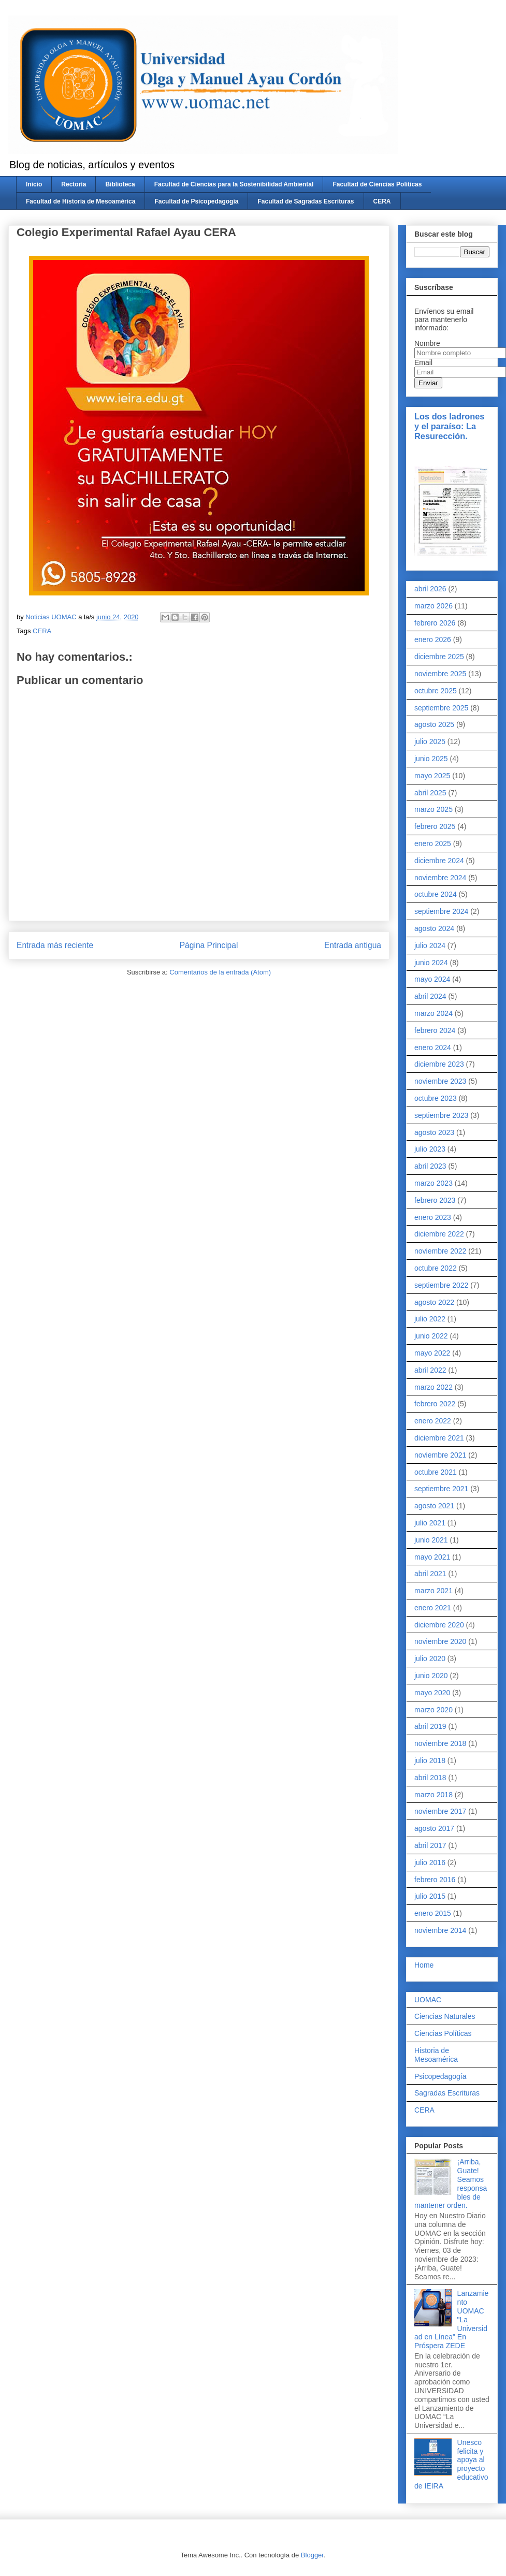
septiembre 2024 (441, 911)
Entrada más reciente (55, 945)
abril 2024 (430, 996)
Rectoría (73, 184)
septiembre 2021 (441, 1489)
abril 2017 (430, 1845)
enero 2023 (432, 1217)
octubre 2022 (435, 1268)
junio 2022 (431, 1336)
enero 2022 (432, 1421)
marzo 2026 (433, 606)
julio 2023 (429, 1149)
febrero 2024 (434, 1030)
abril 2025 (430, 793)
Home (423, 1965)
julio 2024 (429, 945)
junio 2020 (431, 1675)
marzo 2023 (433, 1183)
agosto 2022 (434, 1302)
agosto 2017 (434, 1828)
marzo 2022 (433, 1387)
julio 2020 (429, 1658)
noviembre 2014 (440, 1930)
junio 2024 (431, 962)
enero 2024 (432, 1047)
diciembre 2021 (439, 1438)
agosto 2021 (434, 1506)
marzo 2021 (433, 1591)
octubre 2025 (435, 691)
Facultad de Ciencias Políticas (377, 184)
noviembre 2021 (440, 1455)
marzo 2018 (433, 1795)
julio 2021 (429, 1523)
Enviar (428, 383)
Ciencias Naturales (444, 2016)
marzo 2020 (433, 1710)
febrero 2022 (434, 1404)
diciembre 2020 (439, 1625)
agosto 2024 (434, 928)
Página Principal (209, 945)
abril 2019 (430, 1726)
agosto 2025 (434, 724)
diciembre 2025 (439, 656)
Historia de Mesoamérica (436, 2054)
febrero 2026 (434, 623)
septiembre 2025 (441, 708)
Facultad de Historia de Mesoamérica (80, 201)
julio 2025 (429, 741)
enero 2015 (432, 1913)
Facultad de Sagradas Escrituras (305, 201)
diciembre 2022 (439, 1234)
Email (423, 362)
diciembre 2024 (439, 860)
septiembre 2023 (441, 1115)
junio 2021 (431, 1540)
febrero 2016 (434, 1879)
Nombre (427, 343)
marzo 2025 (433, 809)
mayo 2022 (432, 1353)
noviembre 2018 (440, 1743)
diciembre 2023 (439, 1064)
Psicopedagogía (440, 2076)
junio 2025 (431, 758)
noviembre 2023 (440, 1081)
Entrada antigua (352, 945)
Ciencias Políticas (443, 2033)
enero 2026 (432, 639)
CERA (382, 201)
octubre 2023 (435, 1098)
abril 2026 (430, 589)
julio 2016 (429, 1862)
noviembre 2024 (440, 878)
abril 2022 (430, 1370)
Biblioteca (120, 184)
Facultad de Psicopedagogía (196, 201)
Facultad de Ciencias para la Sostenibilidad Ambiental (234, 184)
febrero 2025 (434, 826)
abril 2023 (430, 1166)
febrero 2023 (434, 1200)
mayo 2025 (432, 776)
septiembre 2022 (441, 1285)
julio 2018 (429, 1760)
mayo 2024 (432, 979)
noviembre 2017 (440, 1811)
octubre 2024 (435, 894)
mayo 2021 (432, 1557)
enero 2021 (432, 1608)
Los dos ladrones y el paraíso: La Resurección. (449, 426)
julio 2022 (429, 1319)
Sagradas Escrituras (447, 2093)
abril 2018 (430, 1777)
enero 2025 (432, 843)
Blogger (312, 2555)
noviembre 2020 (440, 1641)
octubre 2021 (435, 1472)
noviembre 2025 (440, 674)
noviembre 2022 (440, 1251)
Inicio (34, 184)
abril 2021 (430, 1573)
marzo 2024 (433, 1013)
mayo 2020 (432, 1693)
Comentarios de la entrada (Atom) (220, 972)
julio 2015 (429, 1896)
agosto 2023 (434, 1132)
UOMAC (427, 2000)
